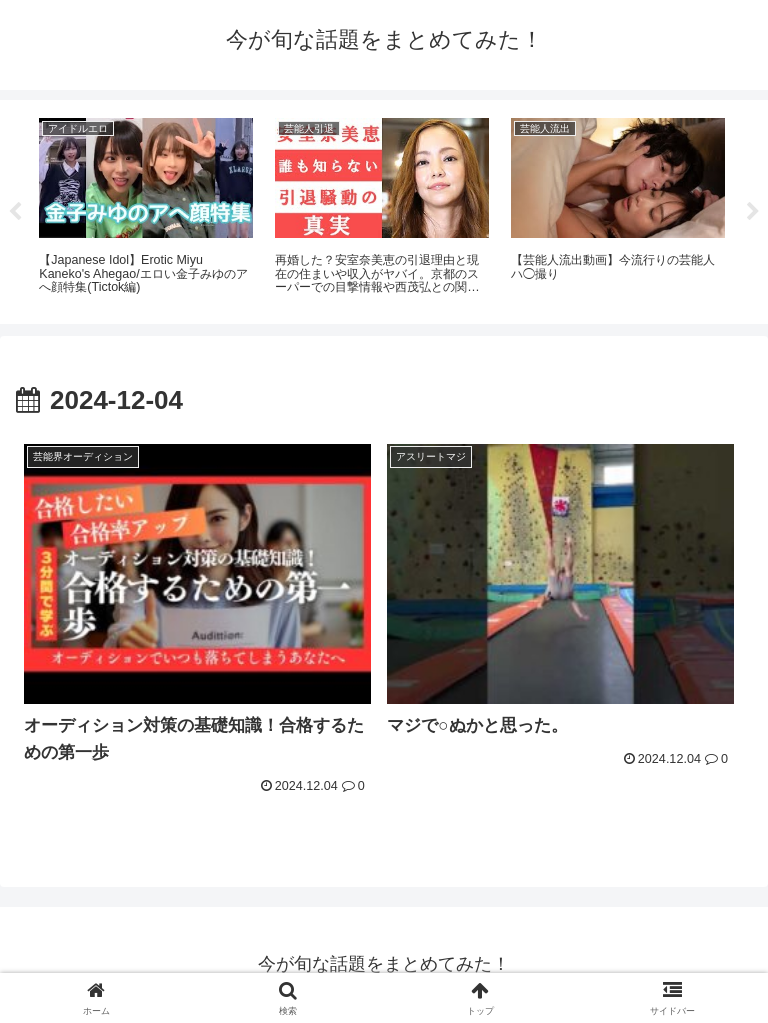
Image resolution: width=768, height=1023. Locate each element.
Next (753, 212)
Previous (15, 212)
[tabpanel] (146, 209)
